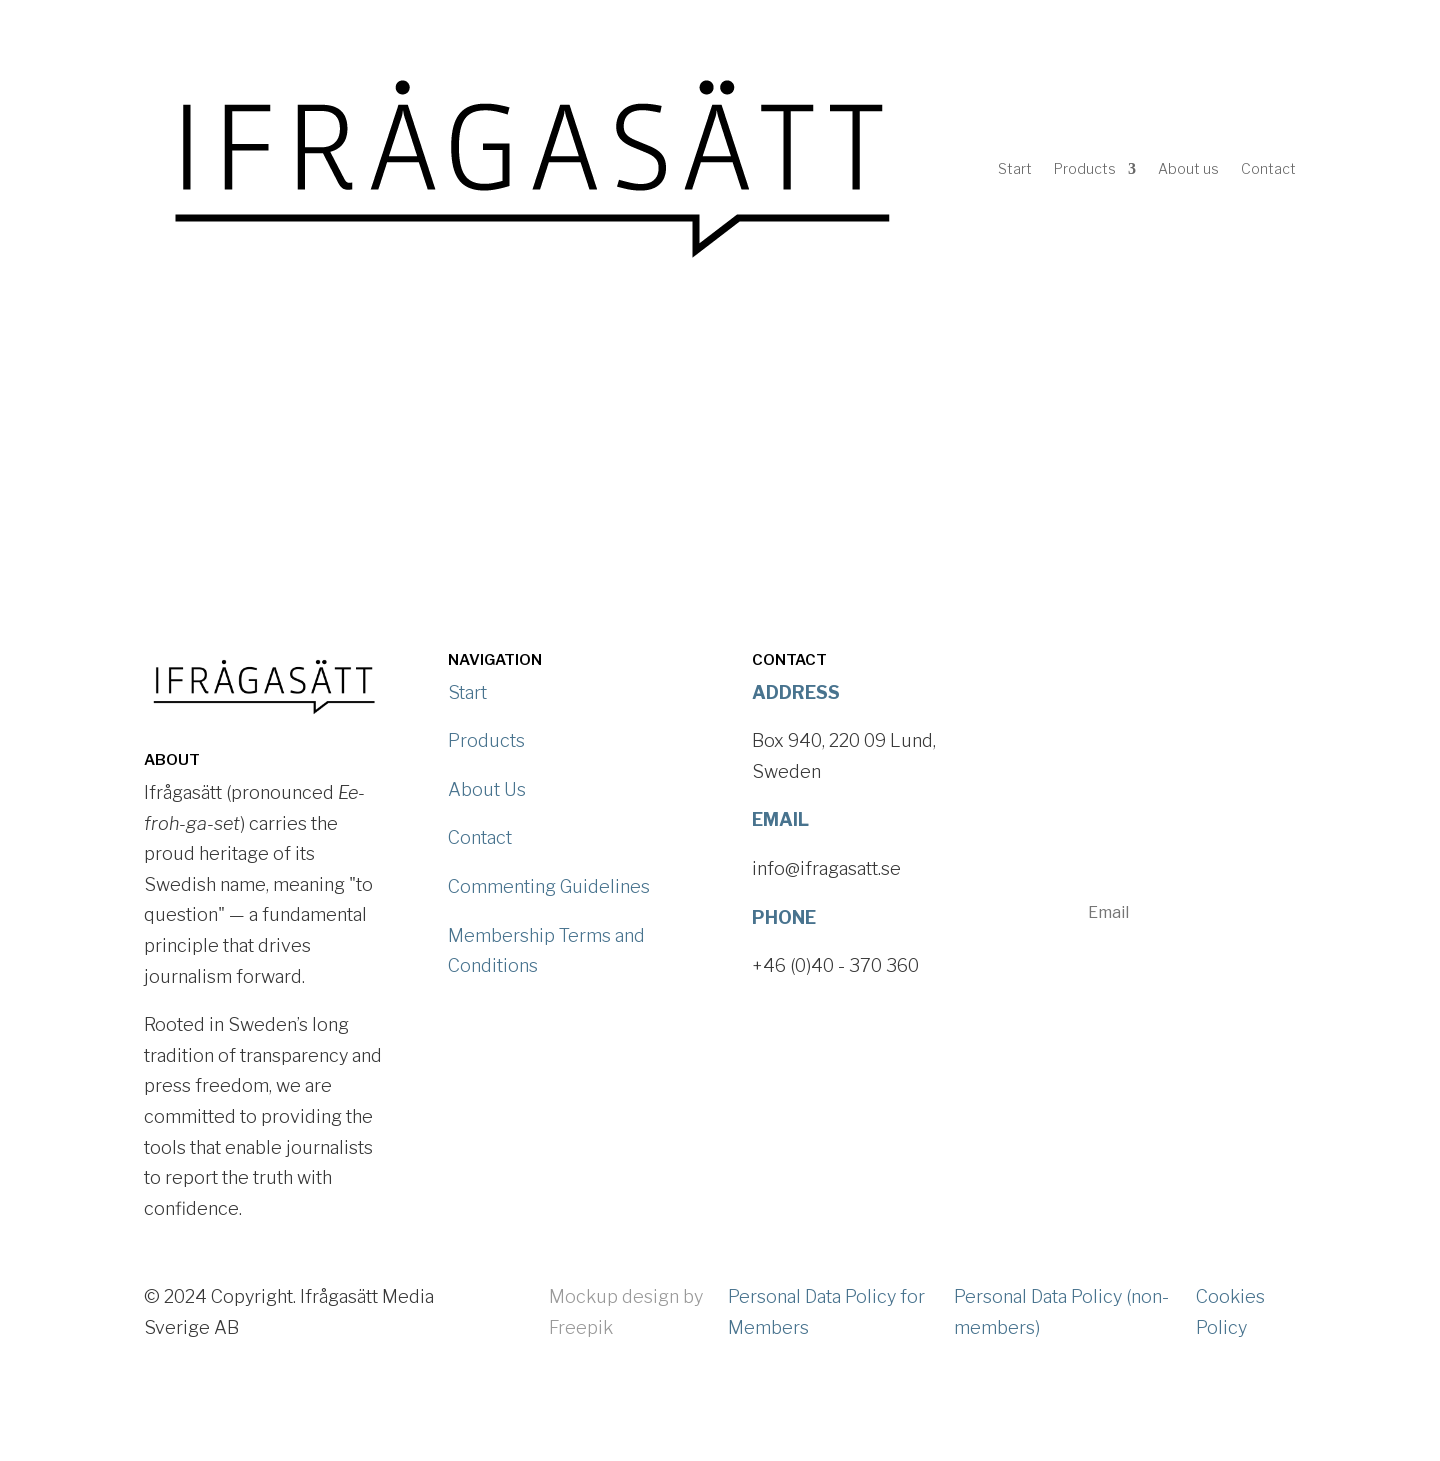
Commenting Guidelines (549, 886)
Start (1015, 168)
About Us (487, 789)
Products (1085, 168)
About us (1188, 168)
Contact (1268, 168)
